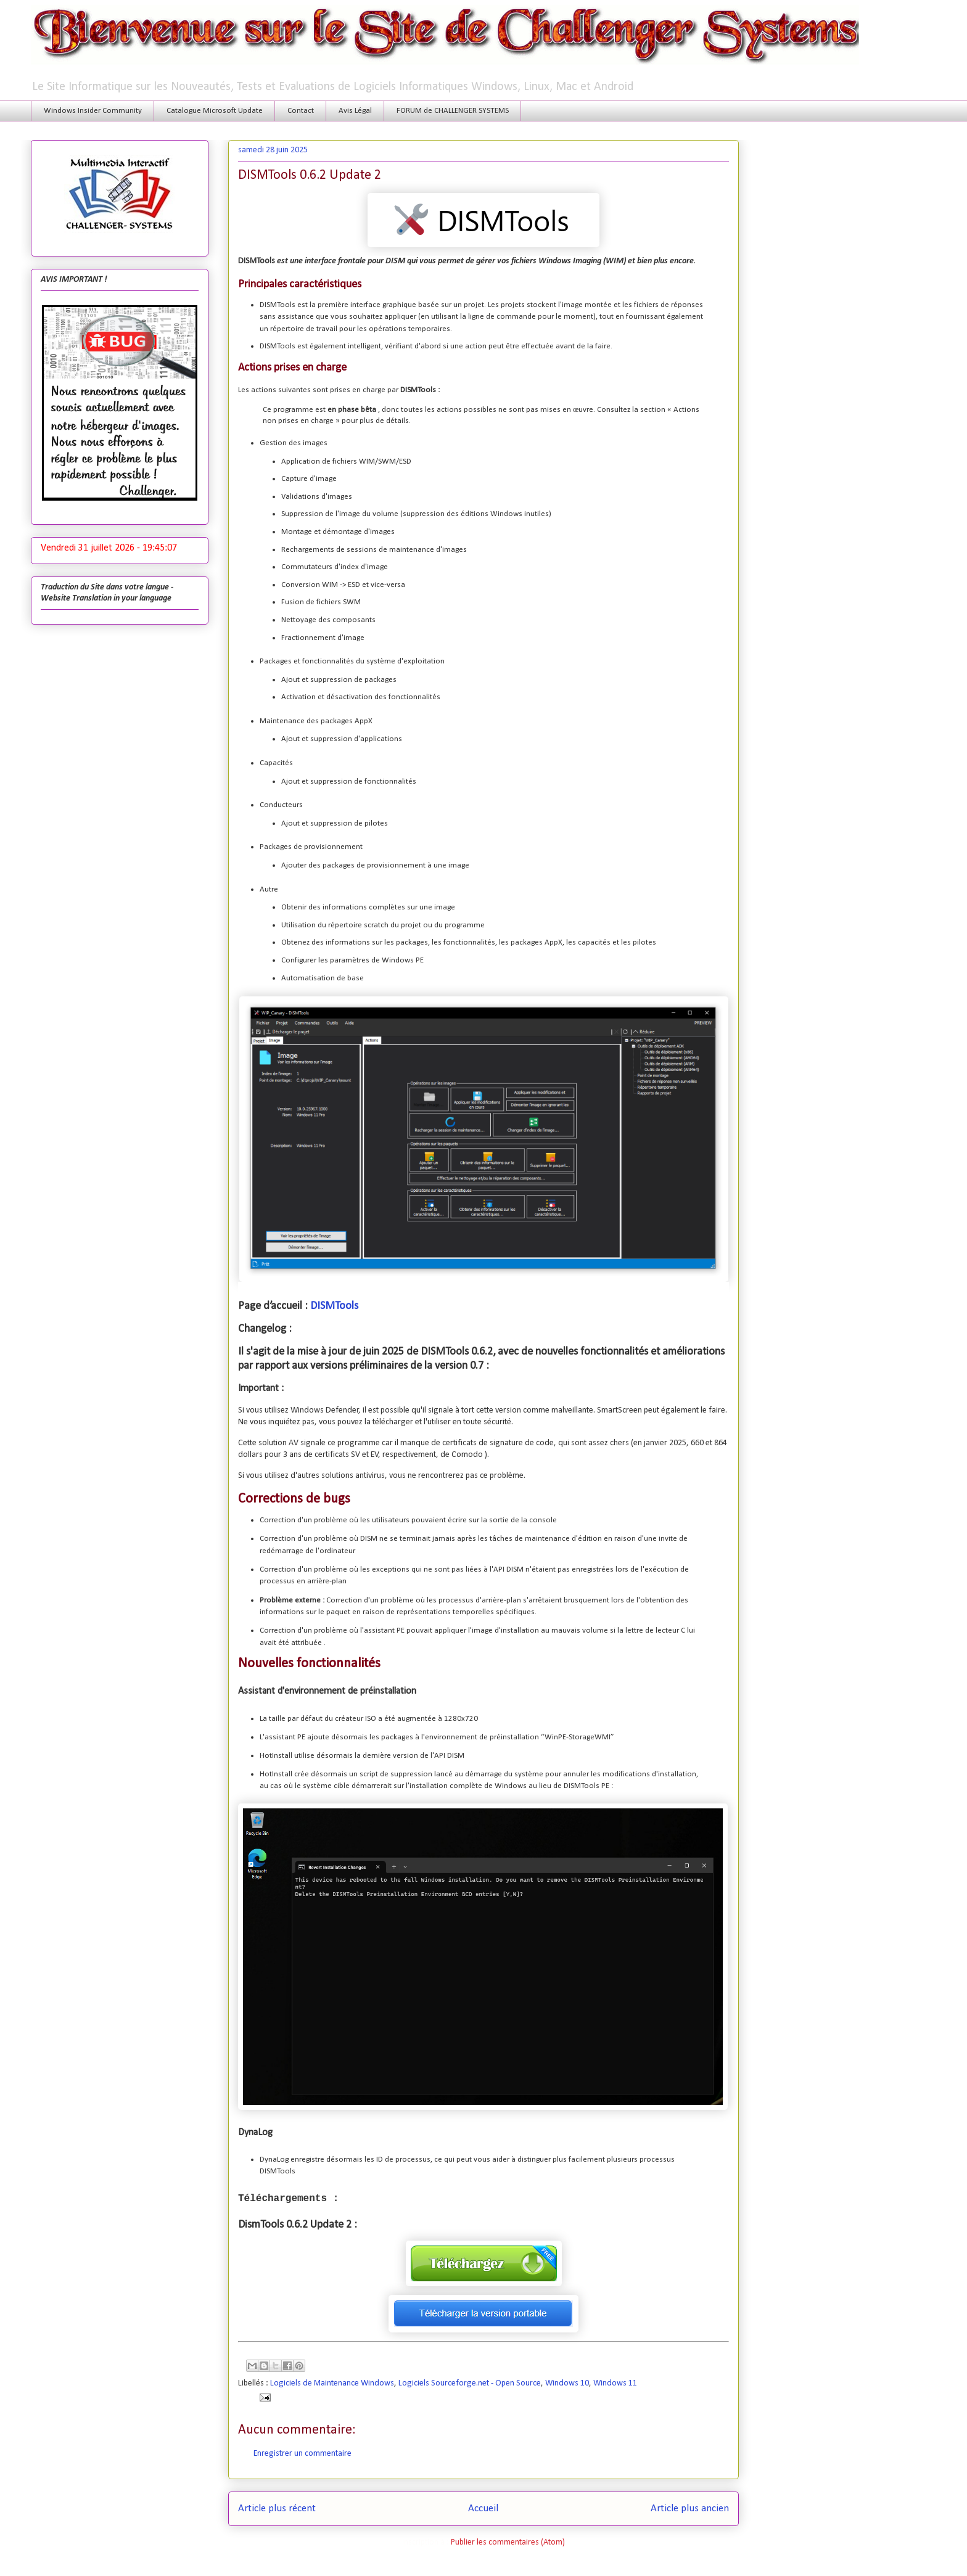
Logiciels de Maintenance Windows (332, 2383)
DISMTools (334, 1306)
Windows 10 (567, 2383)
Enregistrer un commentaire (302, 2453)
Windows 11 (615, 2383)
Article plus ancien (690, 2508)
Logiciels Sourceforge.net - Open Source (469, 2383)
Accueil (483, 2508)
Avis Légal (355, 111)
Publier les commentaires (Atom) (508, 2542)
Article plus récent (277, 2508)
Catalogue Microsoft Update (215, 111)
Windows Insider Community (93, 111)
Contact (300, 111)
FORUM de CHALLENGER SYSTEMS (453, 111)
